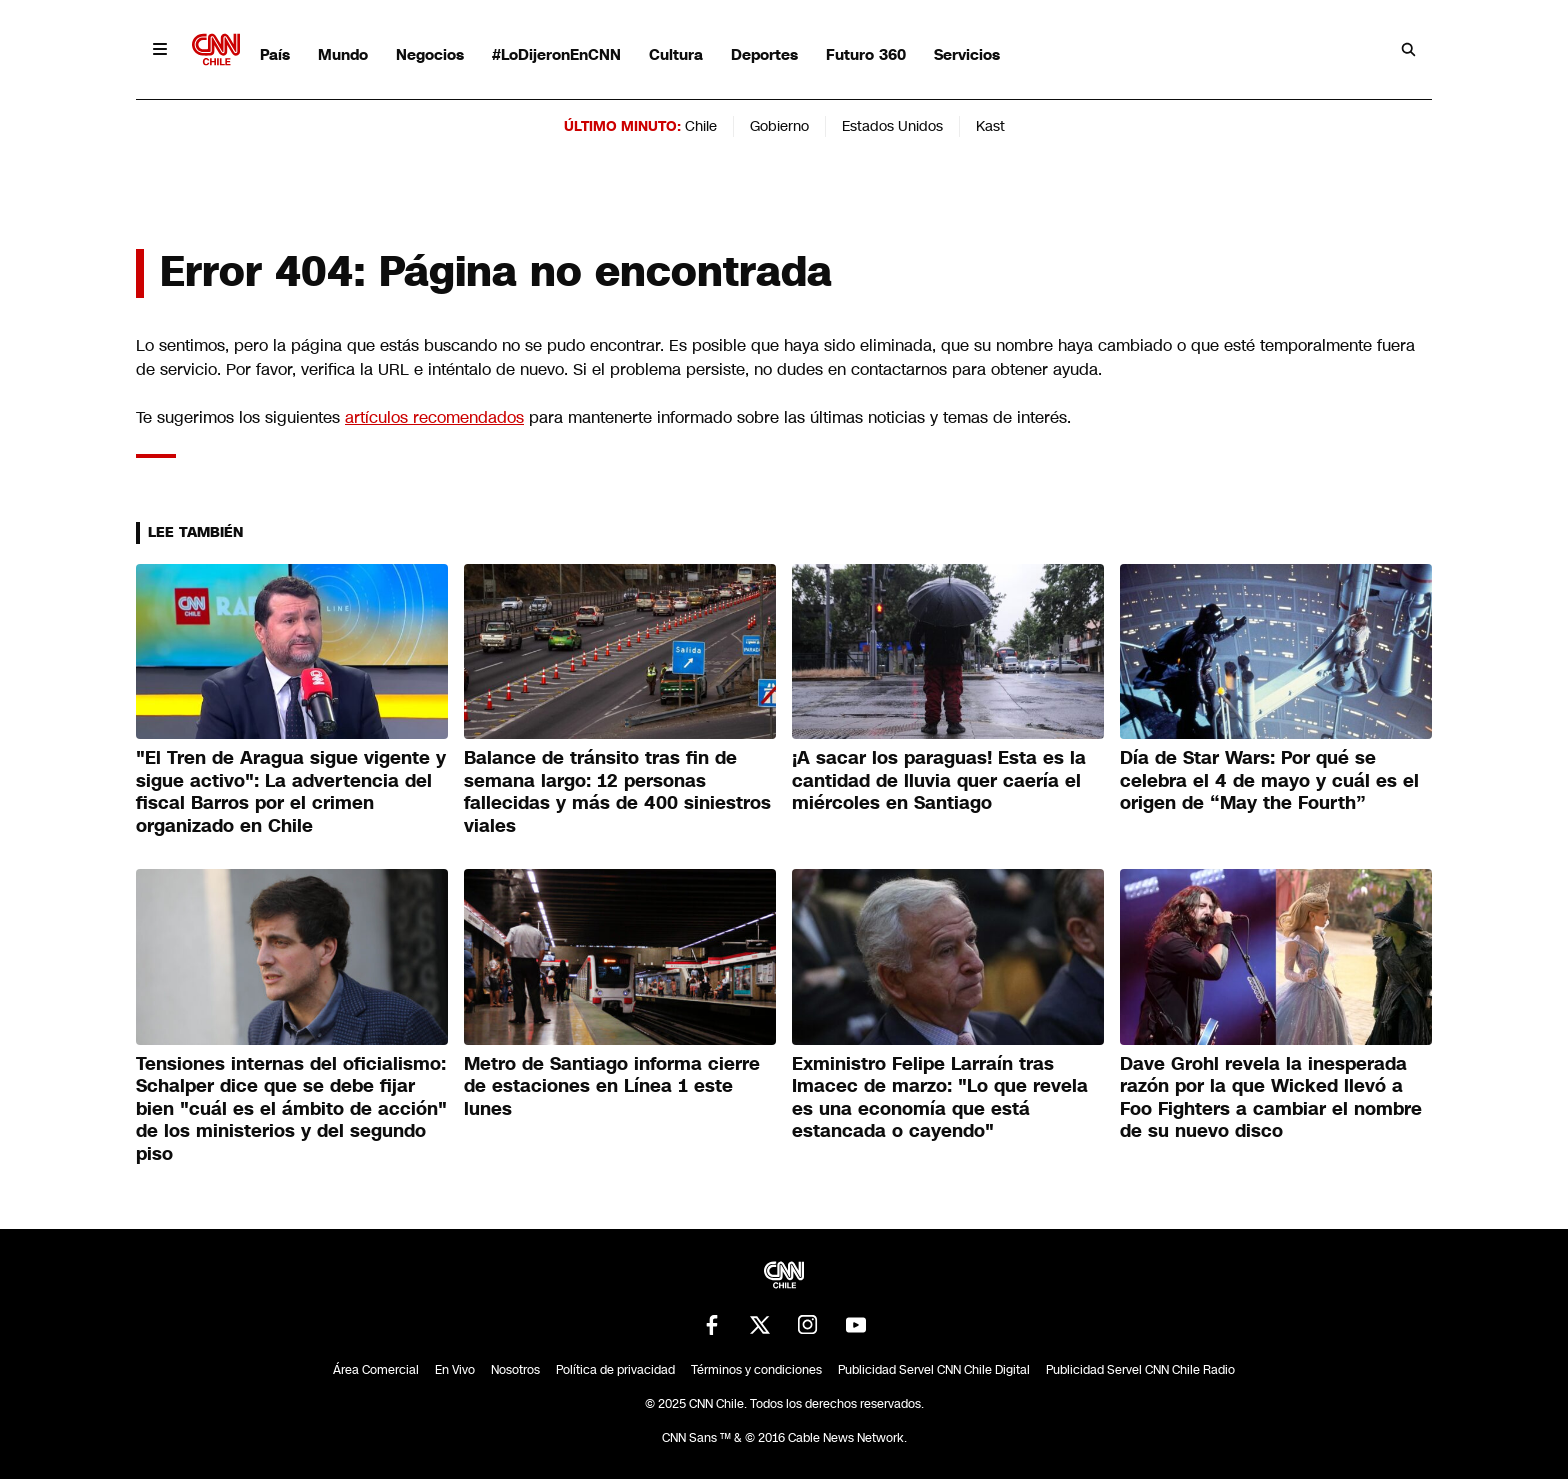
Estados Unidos (892, 126)
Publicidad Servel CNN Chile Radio (1140, 1370)
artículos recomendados (434, 417)
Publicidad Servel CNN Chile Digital (934, 1370)
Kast (990, 126)
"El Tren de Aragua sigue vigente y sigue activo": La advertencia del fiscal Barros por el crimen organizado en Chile (291, 792)
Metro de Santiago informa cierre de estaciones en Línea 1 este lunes (612, 1086)
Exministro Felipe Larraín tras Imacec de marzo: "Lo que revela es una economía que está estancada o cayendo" (940, 1098)
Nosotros (515, 1370)
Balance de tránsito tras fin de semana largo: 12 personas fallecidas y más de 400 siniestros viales (617, 792)
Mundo (343, 54)
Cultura (676, 54)
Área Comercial (376, 1370)
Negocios (430, 54)
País (275, 54)
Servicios (967, 54)
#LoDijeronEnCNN (556, 54)
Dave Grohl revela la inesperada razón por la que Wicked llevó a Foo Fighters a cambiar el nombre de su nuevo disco (1271, 1098)
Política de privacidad (615, 1370)
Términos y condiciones (756, 1370)
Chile (701, 126)
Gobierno (779, 126)
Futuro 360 (866, 54)
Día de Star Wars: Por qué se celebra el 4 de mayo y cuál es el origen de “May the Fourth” (1269, 780)
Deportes (764, 54)
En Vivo (455, 1370)
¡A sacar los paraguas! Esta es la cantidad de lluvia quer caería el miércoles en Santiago (939, 780)
